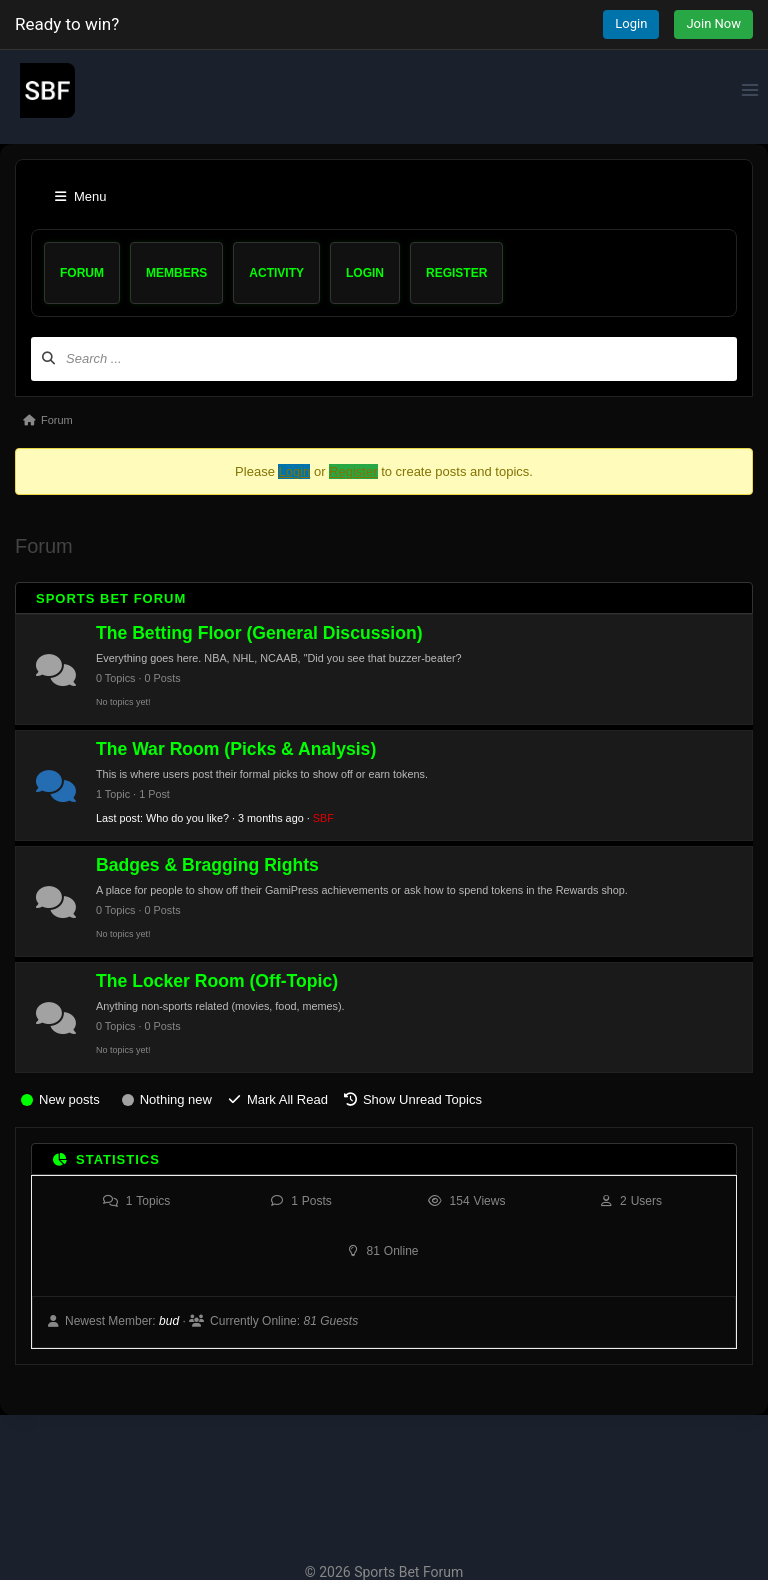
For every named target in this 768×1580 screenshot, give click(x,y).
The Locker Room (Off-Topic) (217, 981)
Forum (82, 273)
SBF (323, 818)
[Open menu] (749, 89)
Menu (81, 196)
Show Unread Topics (422, 1099)
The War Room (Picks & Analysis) (236, 749)
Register (456, 273)
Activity (276, 273)
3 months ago (271, 818)
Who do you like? (187, 818)
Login (631, 23)
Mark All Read (287, 1099)
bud (169, 1321)
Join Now (713, 23)
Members (176, 273)
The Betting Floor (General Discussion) (259, 633)
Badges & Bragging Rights (207, 865)
